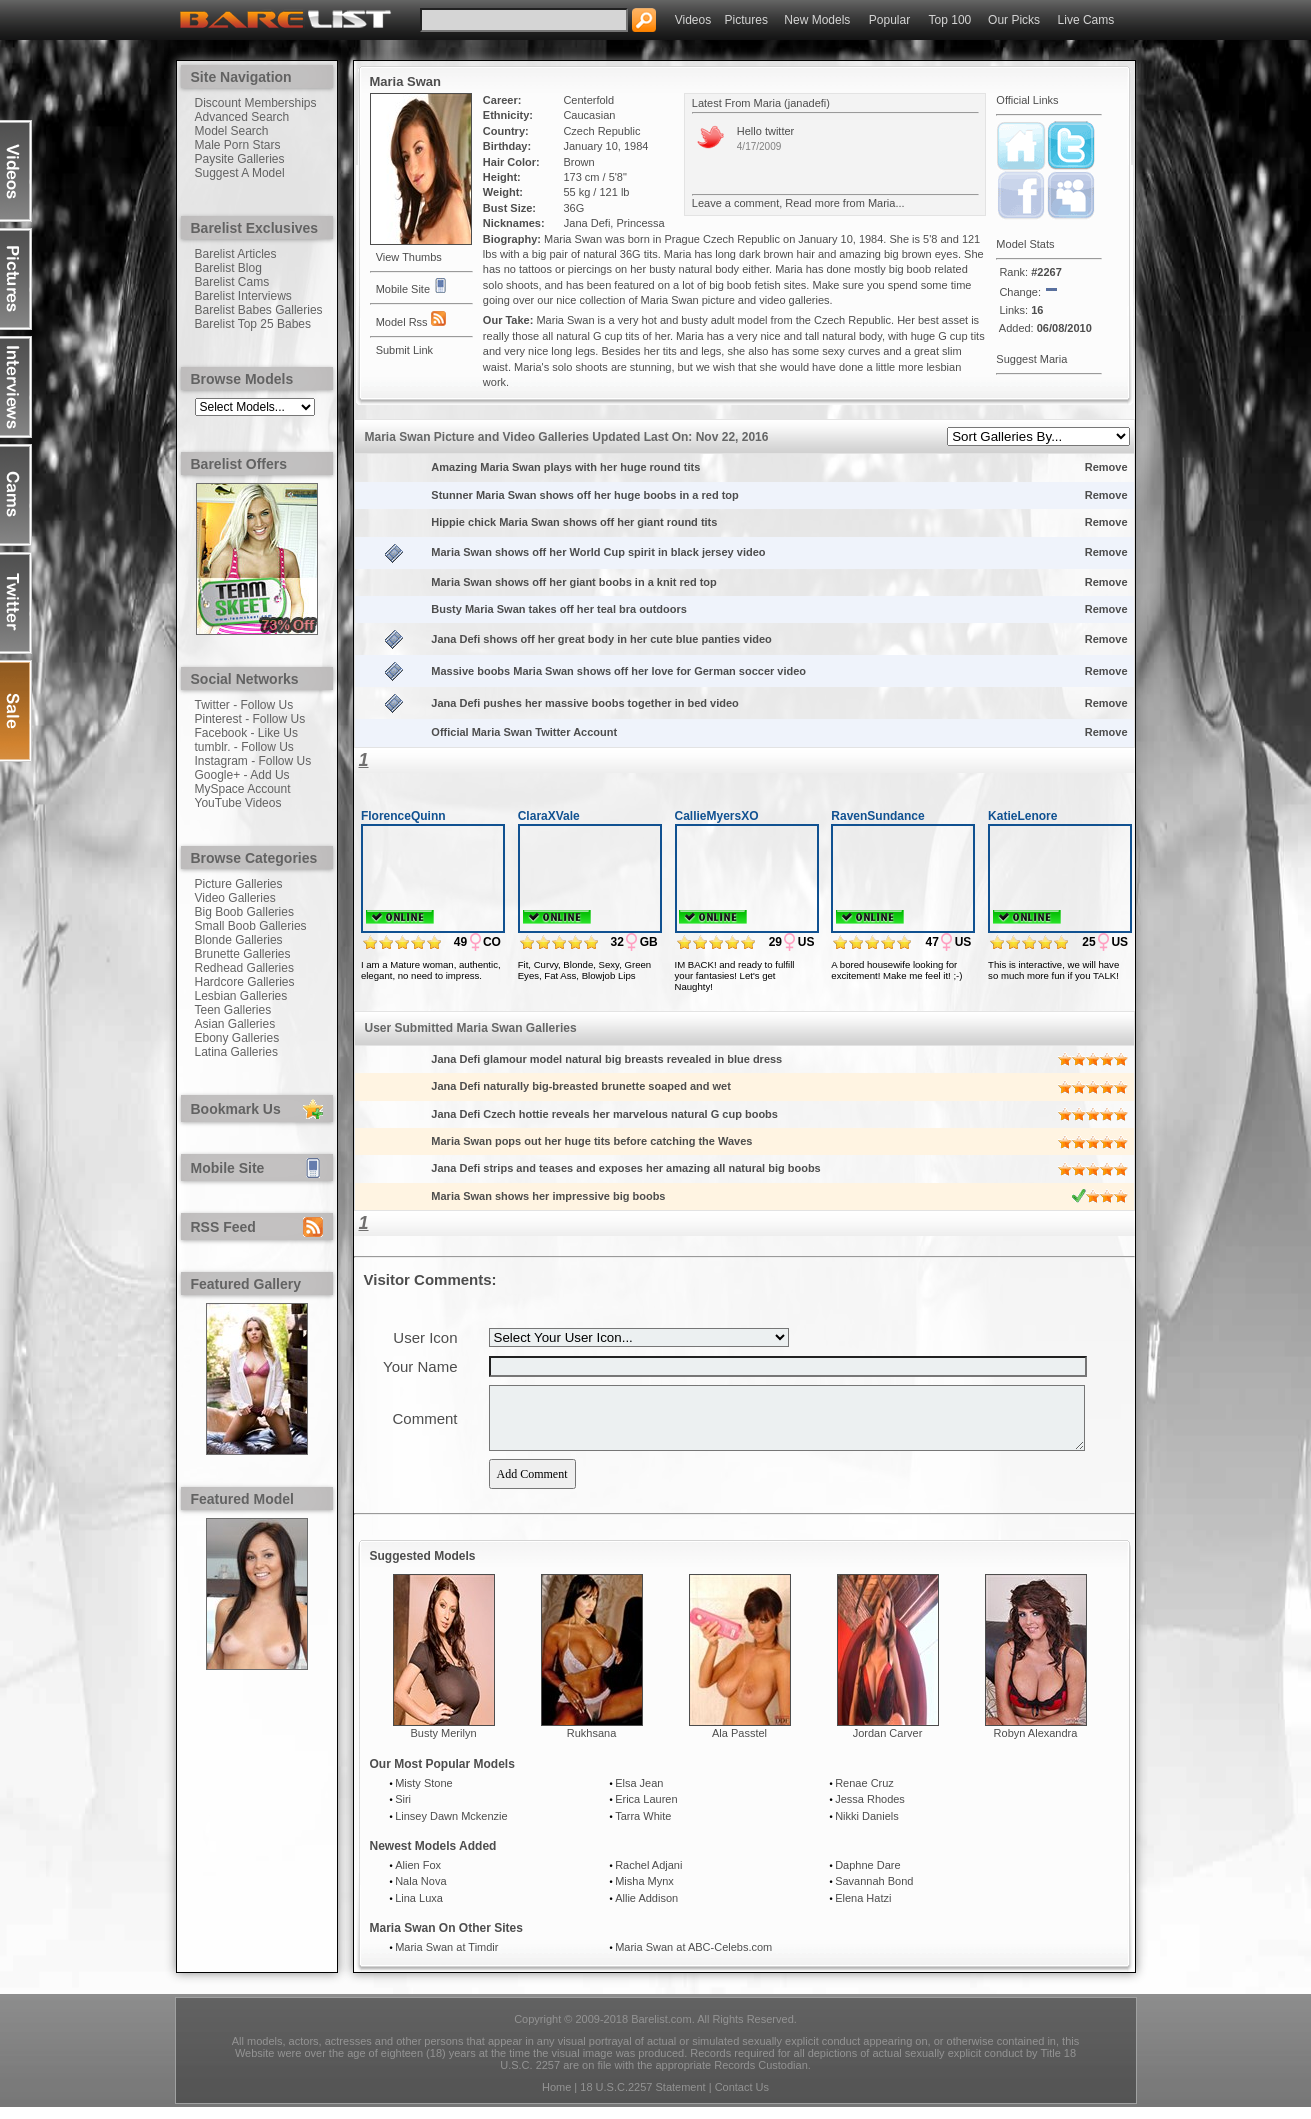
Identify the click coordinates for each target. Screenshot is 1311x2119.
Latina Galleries (236, 1052)
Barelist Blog (228, 268)
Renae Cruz (864, 1795)
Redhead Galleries (244, 968)
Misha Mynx (644, 1893)
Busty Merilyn (443, 1745)
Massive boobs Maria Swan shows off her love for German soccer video (620, 671)
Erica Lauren (646, 1811)
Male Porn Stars (238, 145)
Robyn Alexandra (1036, 1745)
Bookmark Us (236, 1109)
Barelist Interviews (243, 296)
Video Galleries (235, 898)
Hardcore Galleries (245, 982)
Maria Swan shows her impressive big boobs (549, 1196)
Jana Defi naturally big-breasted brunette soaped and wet (582, 1086)
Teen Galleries (233, 1010)
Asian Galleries (235, 1024)
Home (556, 2099)
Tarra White (643, 1828)
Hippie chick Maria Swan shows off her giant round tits (575, 522)
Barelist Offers (239, 464)
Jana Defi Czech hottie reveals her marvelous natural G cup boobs (606, 1114)
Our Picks (1014, 20)
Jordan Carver (888, 1745)
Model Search (232, 131)
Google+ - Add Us (242, 775)
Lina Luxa (419, 1910)
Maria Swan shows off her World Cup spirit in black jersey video (599, 552)
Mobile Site (228, 1168)
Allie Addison (646, 1910)
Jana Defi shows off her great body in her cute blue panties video (603, 639)
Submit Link (404, 350)
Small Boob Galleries (251, 926)
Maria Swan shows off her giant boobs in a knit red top (575, 582)
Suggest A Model (240, 173)
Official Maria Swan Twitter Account (525, 732)
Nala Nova (420, 1893)
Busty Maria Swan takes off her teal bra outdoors (560, 609)
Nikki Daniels (867, 1828)
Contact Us (742, 2099)
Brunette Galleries (243, 954)
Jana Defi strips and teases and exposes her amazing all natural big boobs (627, 1168)
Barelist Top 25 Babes (253, 324)
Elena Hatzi (863, 1910)
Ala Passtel (739, 1745)
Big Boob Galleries (244, 912)
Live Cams (1086, 20)
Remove (1106, 467)
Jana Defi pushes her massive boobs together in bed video (586, 703)
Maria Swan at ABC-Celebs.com (693, 1959)
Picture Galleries (239, 884)
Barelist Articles (236, 254)
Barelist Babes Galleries (259, 310)
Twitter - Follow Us (244, 705)
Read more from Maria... (844, 203)
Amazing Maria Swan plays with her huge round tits (567, 467)
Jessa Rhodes (870, 1811)
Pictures (746, 20)
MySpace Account (243, 789)
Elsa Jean (639, 1795)
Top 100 (950, 20)
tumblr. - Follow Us (244, 747)
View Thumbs (409, 257)
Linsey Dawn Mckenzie (451, 1828)
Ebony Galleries (237, 1038)
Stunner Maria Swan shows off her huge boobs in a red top (586, 495)
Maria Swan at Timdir (446, 1959)
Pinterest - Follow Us (250, 719)
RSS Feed (223, 1227)
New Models (817, 20)
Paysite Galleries (240, 159)
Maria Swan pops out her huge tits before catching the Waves (593, 1141)
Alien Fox (418, 1877)
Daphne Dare (867, 1877)
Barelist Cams (232, 282)
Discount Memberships (256, 103)
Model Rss (411, 319)
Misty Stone (423, 1795)
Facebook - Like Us (246, 733)
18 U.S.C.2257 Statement (642, 2099)
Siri (403, 1811)
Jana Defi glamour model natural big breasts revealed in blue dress (608, 1059)
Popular (889, 20)
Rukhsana (592, 1745)
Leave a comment (735, 203)
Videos (693, 20)
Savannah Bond (874, 1893)
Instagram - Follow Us (253, 761)
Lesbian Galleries (241, 996)
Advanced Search (242, 117)
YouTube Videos (238, 803)
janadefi (807, 103)
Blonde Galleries (239, 940)
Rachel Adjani (648, 1877)
